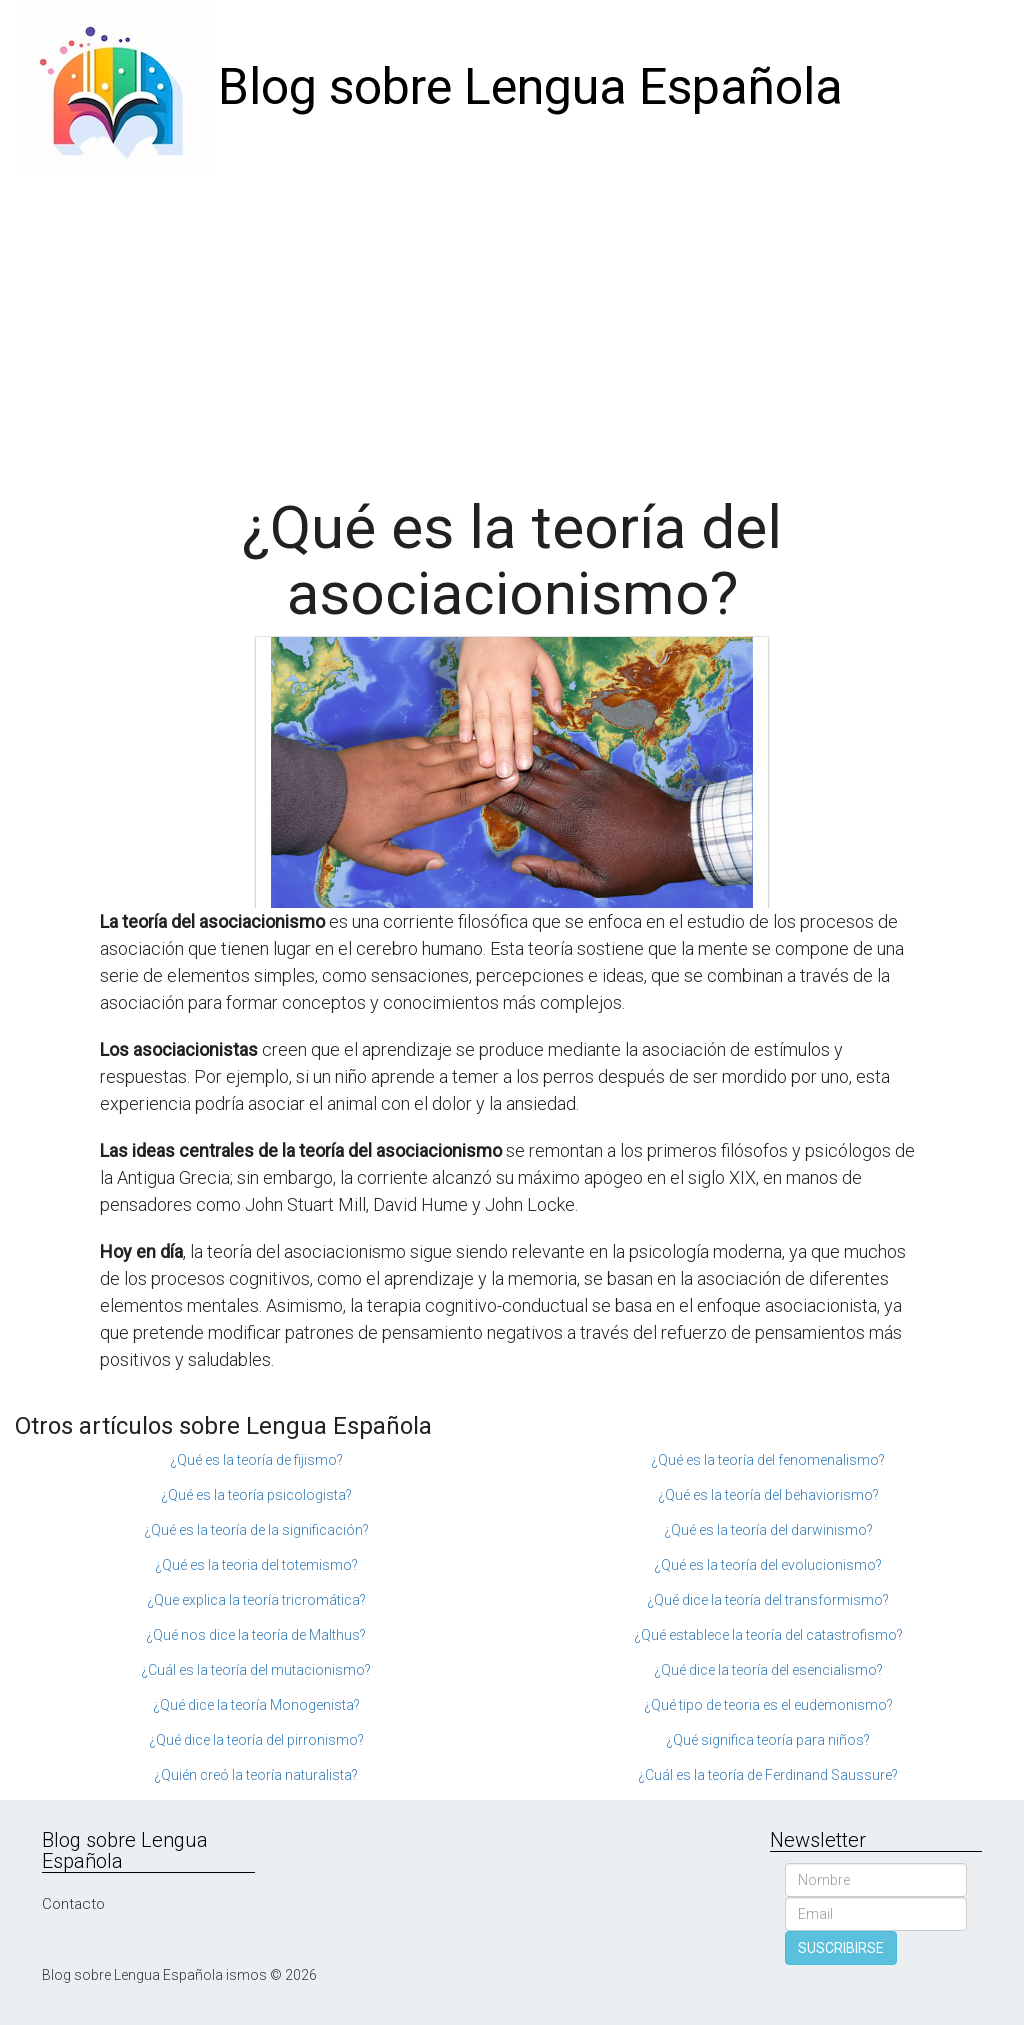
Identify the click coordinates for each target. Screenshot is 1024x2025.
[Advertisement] (512, 325)
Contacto (73, 1904)
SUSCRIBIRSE (841, 1948)
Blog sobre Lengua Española (530, 87)
